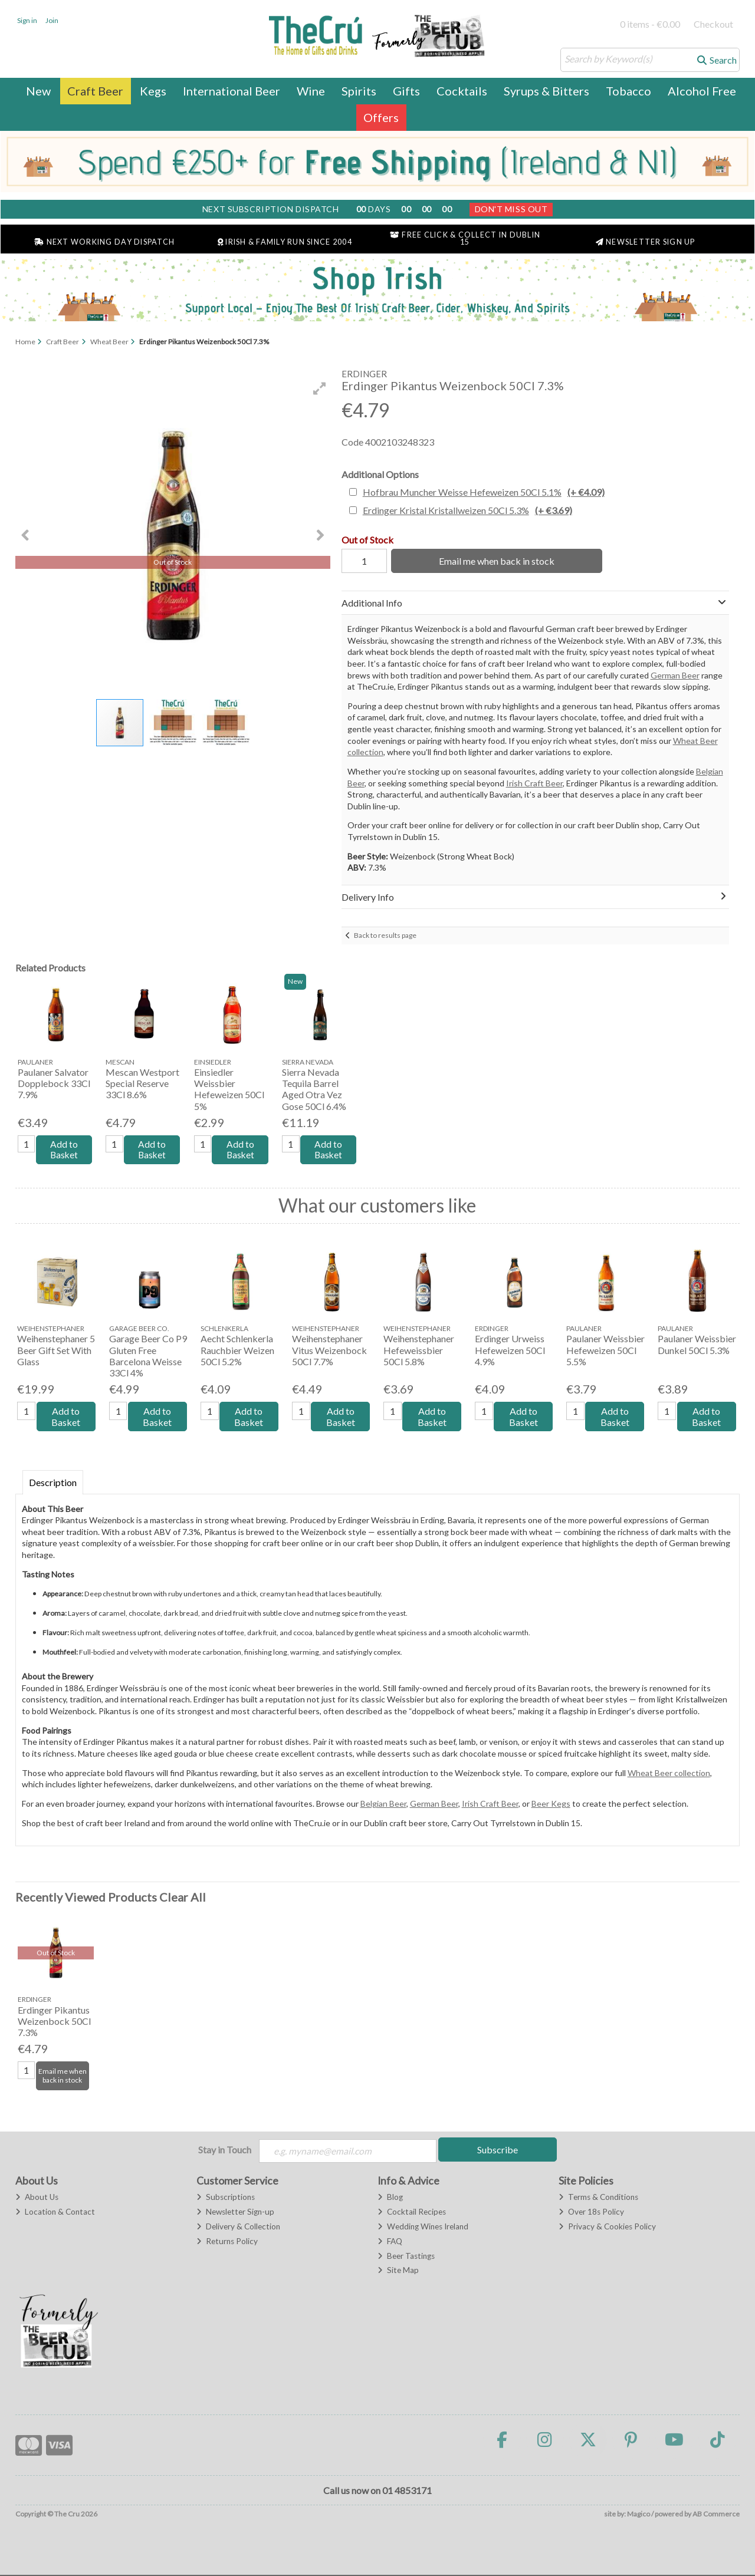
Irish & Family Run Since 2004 (285, 242)
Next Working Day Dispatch (104, 242)
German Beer (675, 675)
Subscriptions (225, 2198)
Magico (638, 2515)
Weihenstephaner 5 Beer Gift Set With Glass (56, 1351)
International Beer (231, 91)
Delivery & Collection (238, 2227)
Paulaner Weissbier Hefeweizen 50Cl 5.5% (605, 1351)
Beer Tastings (406, 2257)
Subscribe (497, 2150)
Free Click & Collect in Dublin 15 (465, 238)
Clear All (182, 1897)
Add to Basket (64, 1150)
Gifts (406, 91)
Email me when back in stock (495, 560)
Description (53, 1482)
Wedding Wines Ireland (423, 2227)
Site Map (398, 2272)
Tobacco (628, 91)
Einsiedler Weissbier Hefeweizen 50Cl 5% (229, 1089)
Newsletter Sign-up (235, 2213)
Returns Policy (227, 2242)
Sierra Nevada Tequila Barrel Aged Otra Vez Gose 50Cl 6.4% (314, 1089)
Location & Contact (55, 2213)
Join (51, 20)
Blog (390, 2198)
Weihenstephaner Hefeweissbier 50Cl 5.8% (418, 1351)
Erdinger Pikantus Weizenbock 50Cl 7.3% (54, 2021)
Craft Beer (95, 91)
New (38, 91)
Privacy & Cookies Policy (607, 2227)
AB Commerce (716, 2515)
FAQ (390, 2242)
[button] (319, 388)
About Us (36, 2198)
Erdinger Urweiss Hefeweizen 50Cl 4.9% (510, 1351)
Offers (381, 117)
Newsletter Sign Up (645, 242)
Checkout (713, 23)
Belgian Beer (383, 1804)
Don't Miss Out (511, 209)
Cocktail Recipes (412, 2213)
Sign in (27, 20)
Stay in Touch (224, 2150)
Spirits (359, 91)
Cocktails (461, 91)
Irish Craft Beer (534, 783)
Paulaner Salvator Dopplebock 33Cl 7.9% (54, 1083)
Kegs (153, 91)
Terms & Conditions (598, 2198)
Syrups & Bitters (546, 91)
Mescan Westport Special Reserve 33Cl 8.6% (142, 1083)
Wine (311, 91)
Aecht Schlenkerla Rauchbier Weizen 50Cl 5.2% (237, 1351)
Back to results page (385, 935)
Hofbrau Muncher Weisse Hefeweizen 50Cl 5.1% (484, 492)
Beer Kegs (550, 1804)
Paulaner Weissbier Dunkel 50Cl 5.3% (697, 1345)
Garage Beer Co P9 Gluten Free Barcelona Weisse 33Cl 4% (148, 1356)
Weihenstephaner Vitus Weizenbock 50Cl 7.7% (329, 1351)
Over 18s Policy (591, 2213)
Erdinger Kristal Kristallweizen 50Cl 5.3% (467, 510)
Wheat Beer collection (669, 1773)
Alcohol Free (702, 91)
